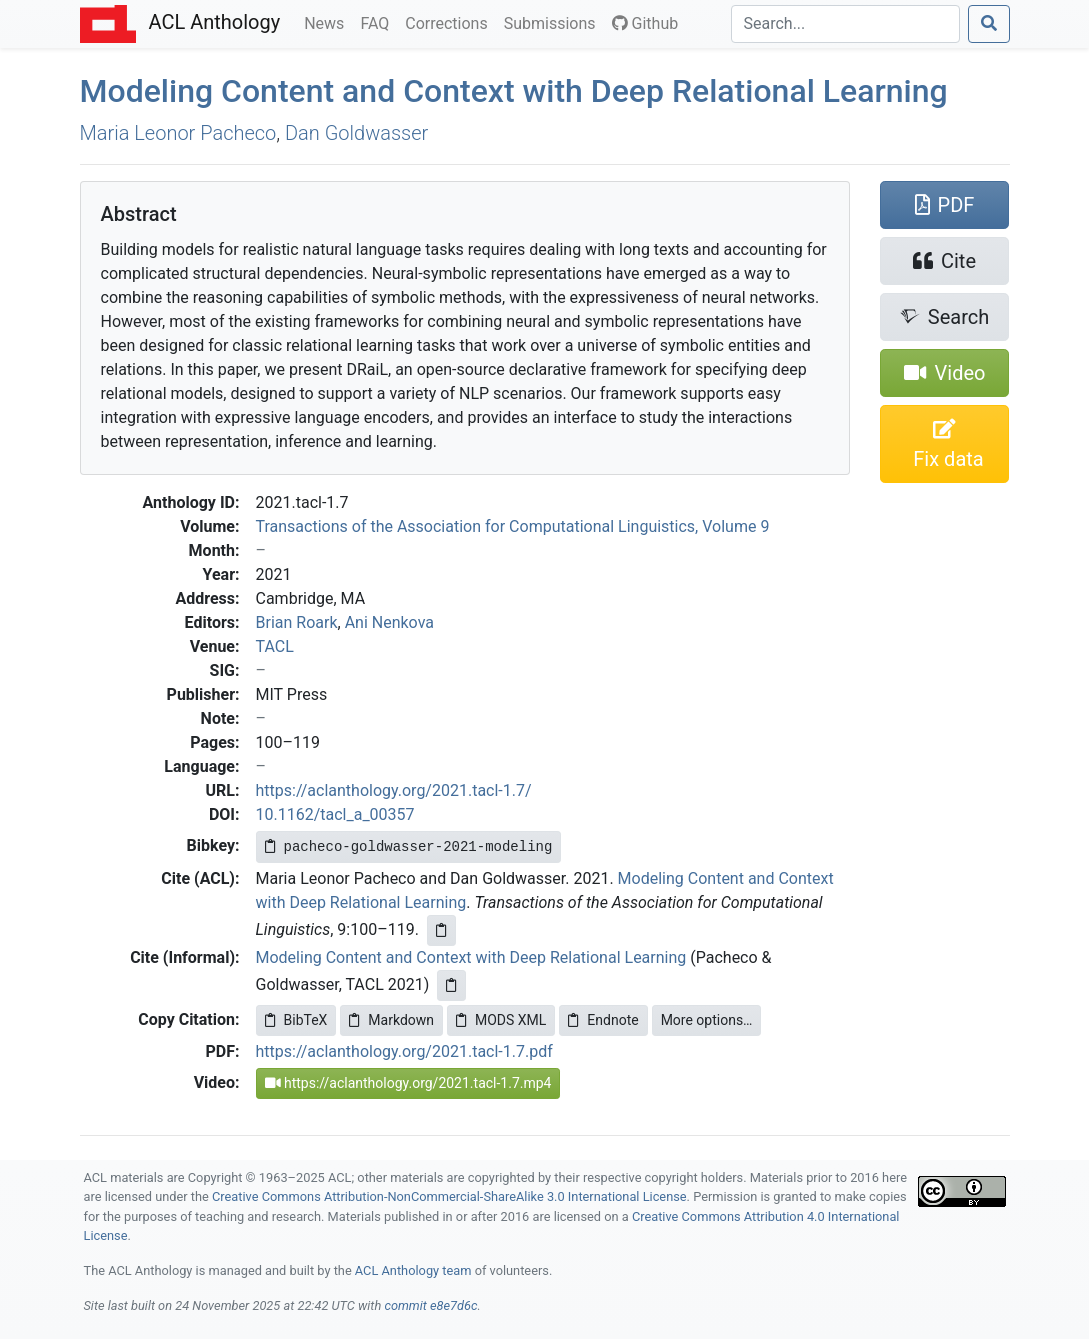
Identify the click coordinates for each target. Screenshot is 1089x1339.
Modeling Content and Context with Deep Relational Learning (514, 91)
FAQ (378, 22)
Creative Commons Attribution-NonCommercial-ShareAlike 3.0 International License (449, 1196)
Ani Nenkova (389, 622)
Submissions (554, 22)
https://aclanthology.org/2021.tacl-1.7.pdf (404, 1051)
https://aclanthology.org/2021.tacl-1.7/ (394, 790)
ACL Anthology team (413, 1270)
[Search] (845, 24)
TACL (275, 646)
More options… (707, 1020)
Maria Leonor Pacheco (178, 133)
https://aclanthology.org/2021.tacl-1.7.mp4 (408, 1083)
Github (645, 23)
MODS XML (501, 1020)
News (328, 22)
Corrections (450, 22)
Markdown (391, 1020)
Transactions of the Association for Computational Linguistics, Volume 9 (513, 526)
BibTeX (296, 1020)
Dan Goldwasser (356, 133)
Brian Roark (297, 622)
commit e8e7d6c (430, 1305)
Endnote (603, 1020)
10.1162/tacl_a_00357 (335, 814)
